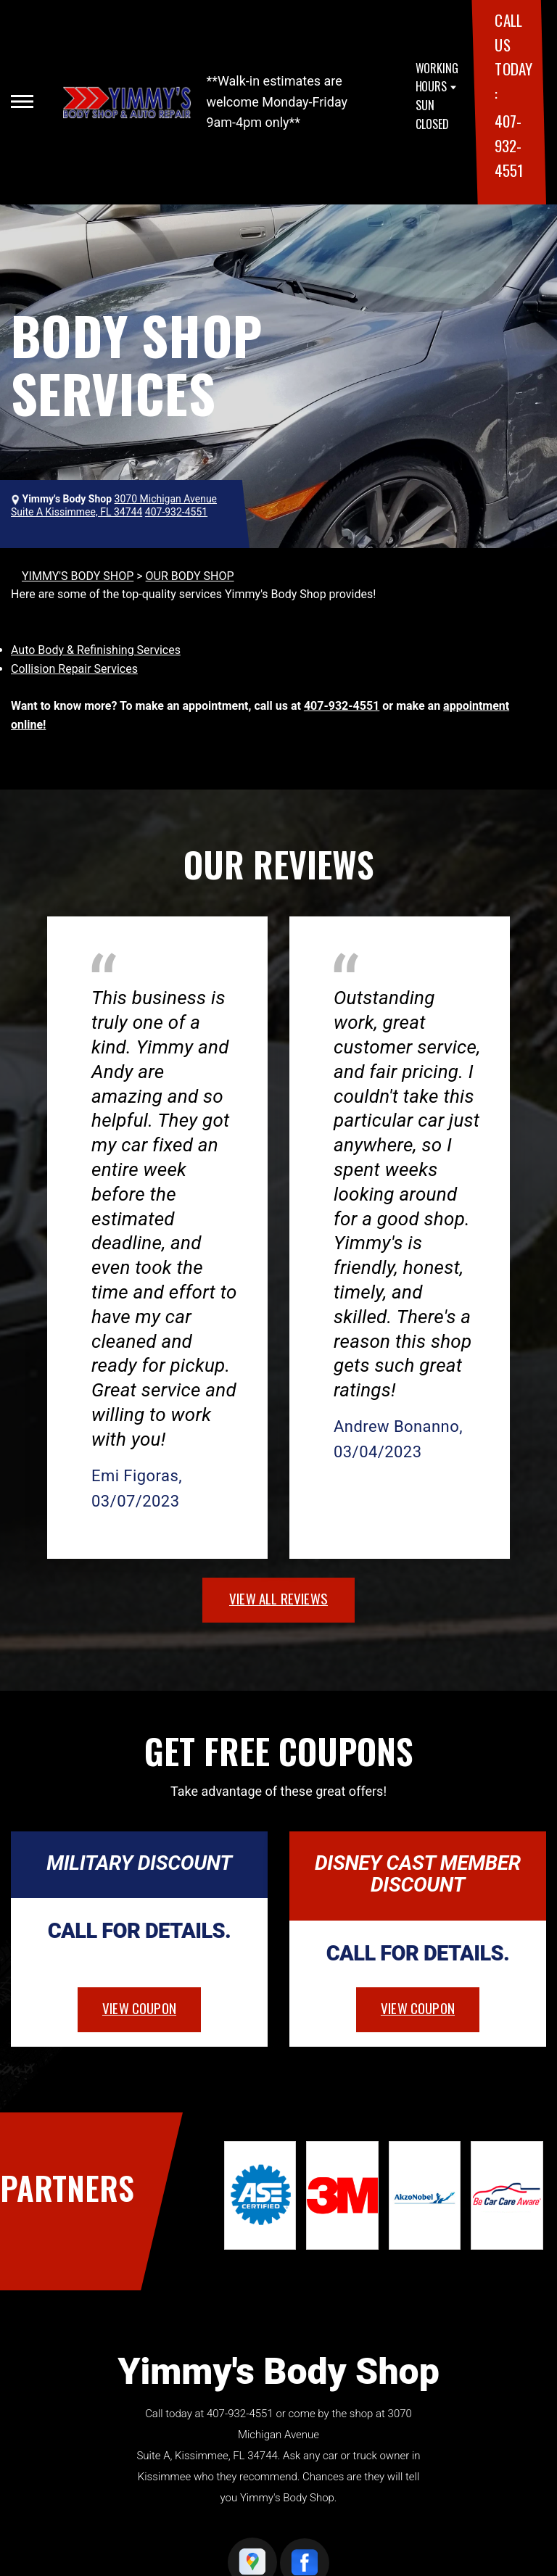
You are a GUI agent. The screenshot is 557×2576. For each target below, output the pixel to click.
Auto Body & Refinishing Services (96, 650)
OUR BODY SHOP (190, 576)
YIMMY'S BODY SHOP (77, 576)
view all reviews (278, 1598)
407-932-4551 (508, 145)
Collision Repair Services (74, 669)
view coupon (139, 2007)
